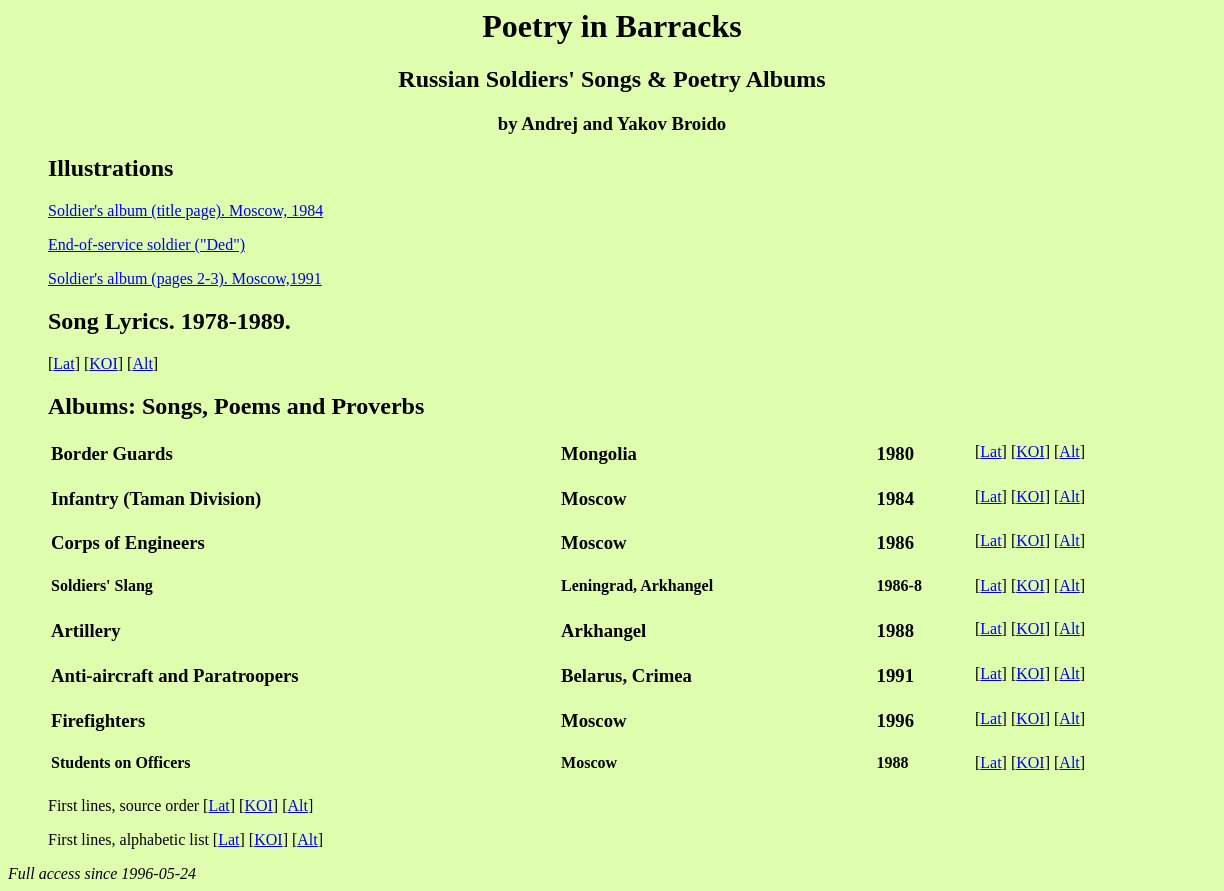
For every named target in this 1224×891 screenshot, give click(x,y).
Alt (142, 363)
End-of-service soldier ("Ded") (146, 244)
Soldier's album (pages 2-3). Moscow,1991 (185, 278)
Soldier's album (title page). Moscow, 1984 (185, 210)
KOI (103, 363)
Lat (63, 363)
